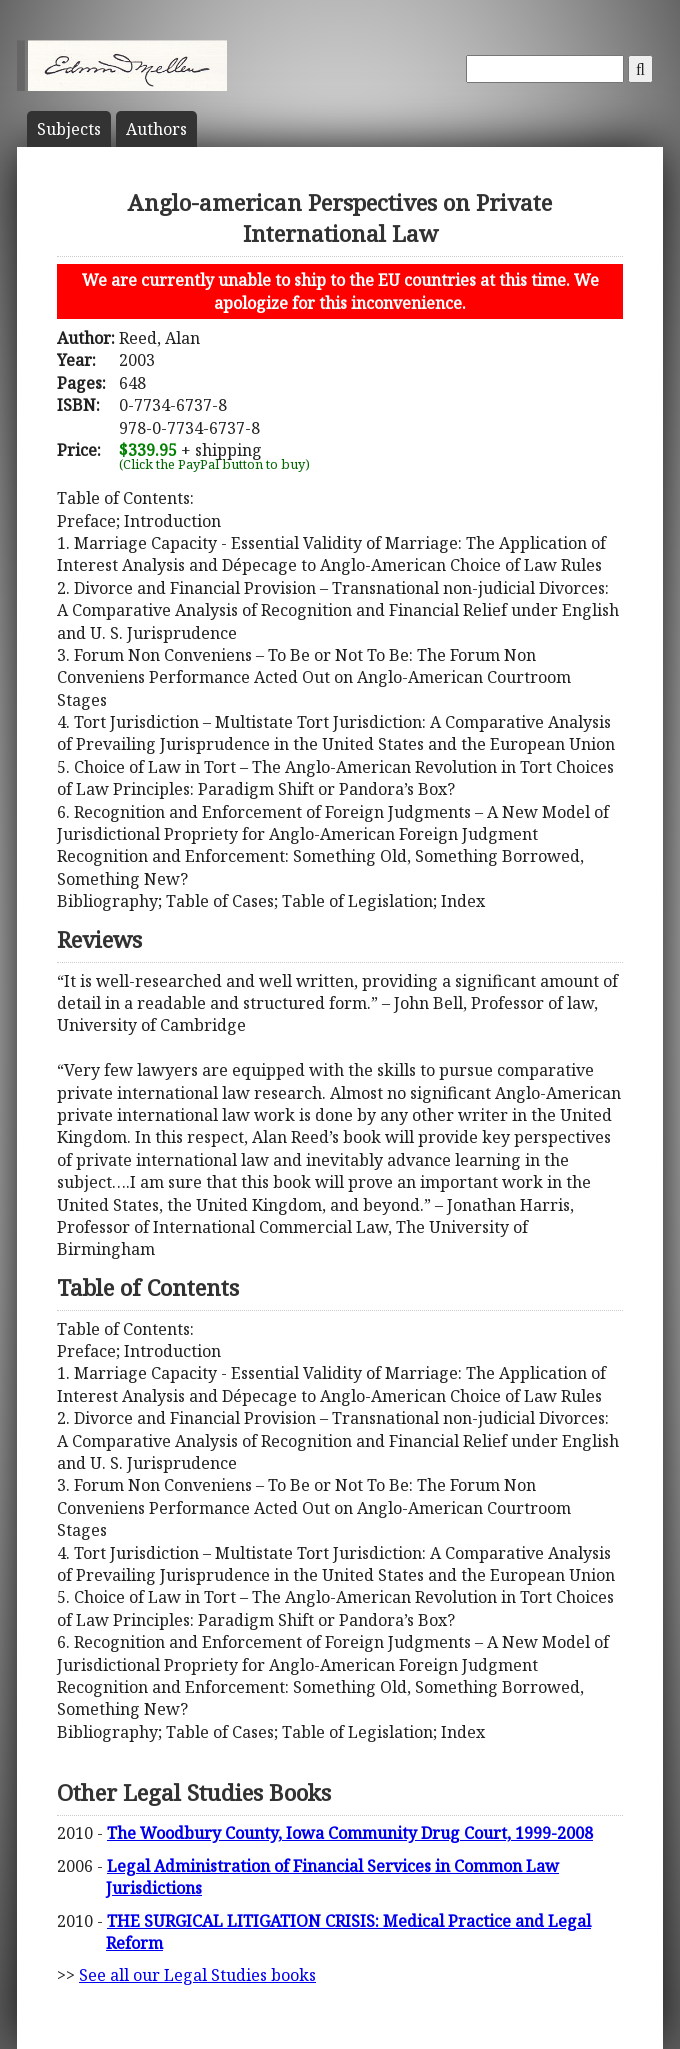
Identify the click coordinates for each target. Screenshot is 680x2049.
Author (156, 129)
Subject (69, 129)
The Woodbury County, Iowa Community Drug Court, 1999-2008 (350, 1833)
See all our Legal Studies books (197, 1975)
